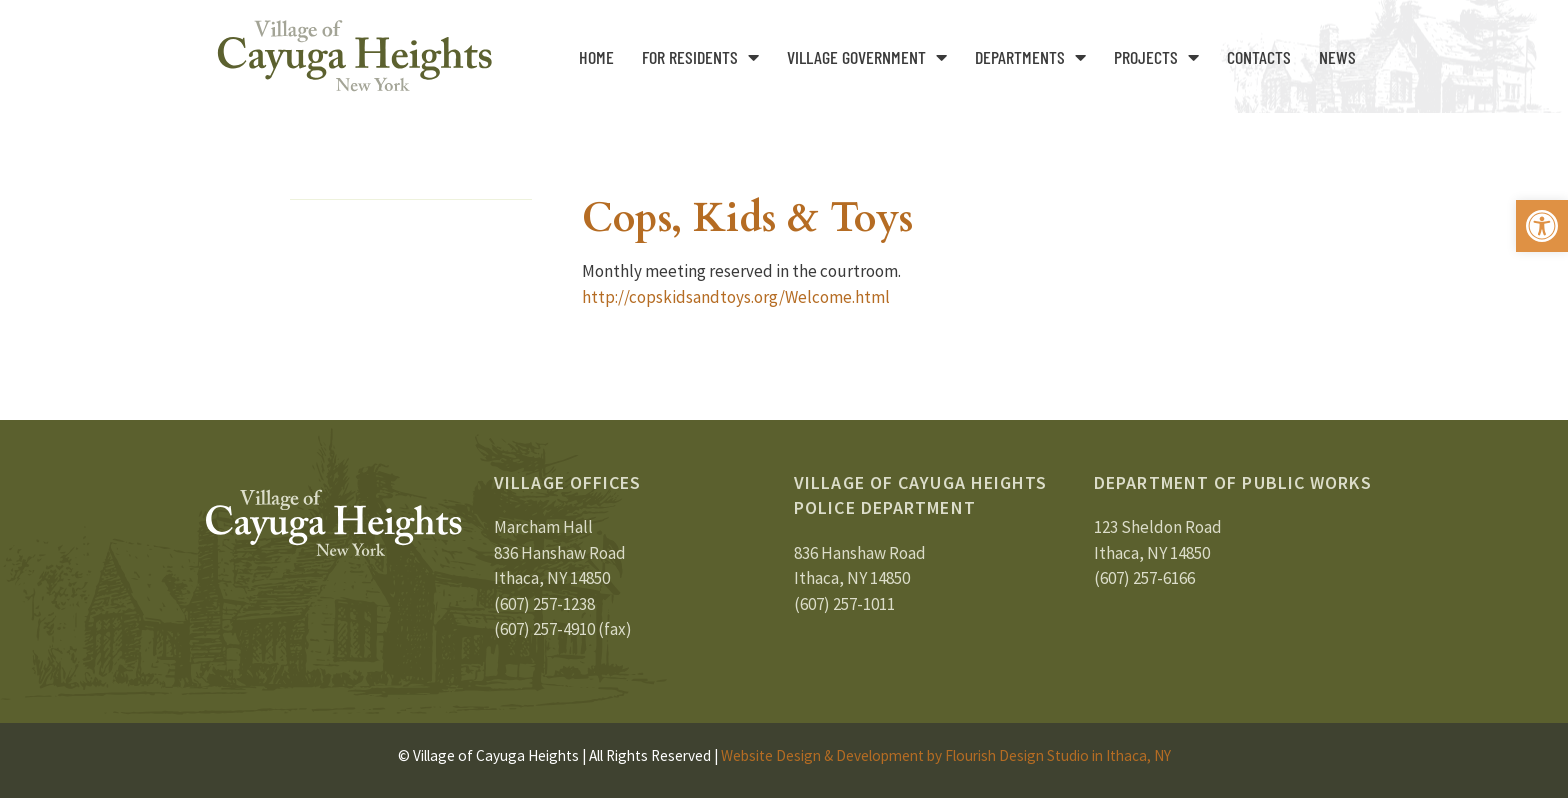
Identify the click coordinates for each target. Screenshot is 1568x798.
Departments (1030, 57)
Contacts (1259, 57)
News (1337, 57)
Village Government (867, 57)
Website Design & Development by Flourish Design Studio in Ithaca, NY (946, 755)
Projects (1156, 57)
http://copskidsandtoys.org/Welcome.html (736, 297)
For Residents (700, 57)
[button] (1542, 226)
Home (596, 57)
